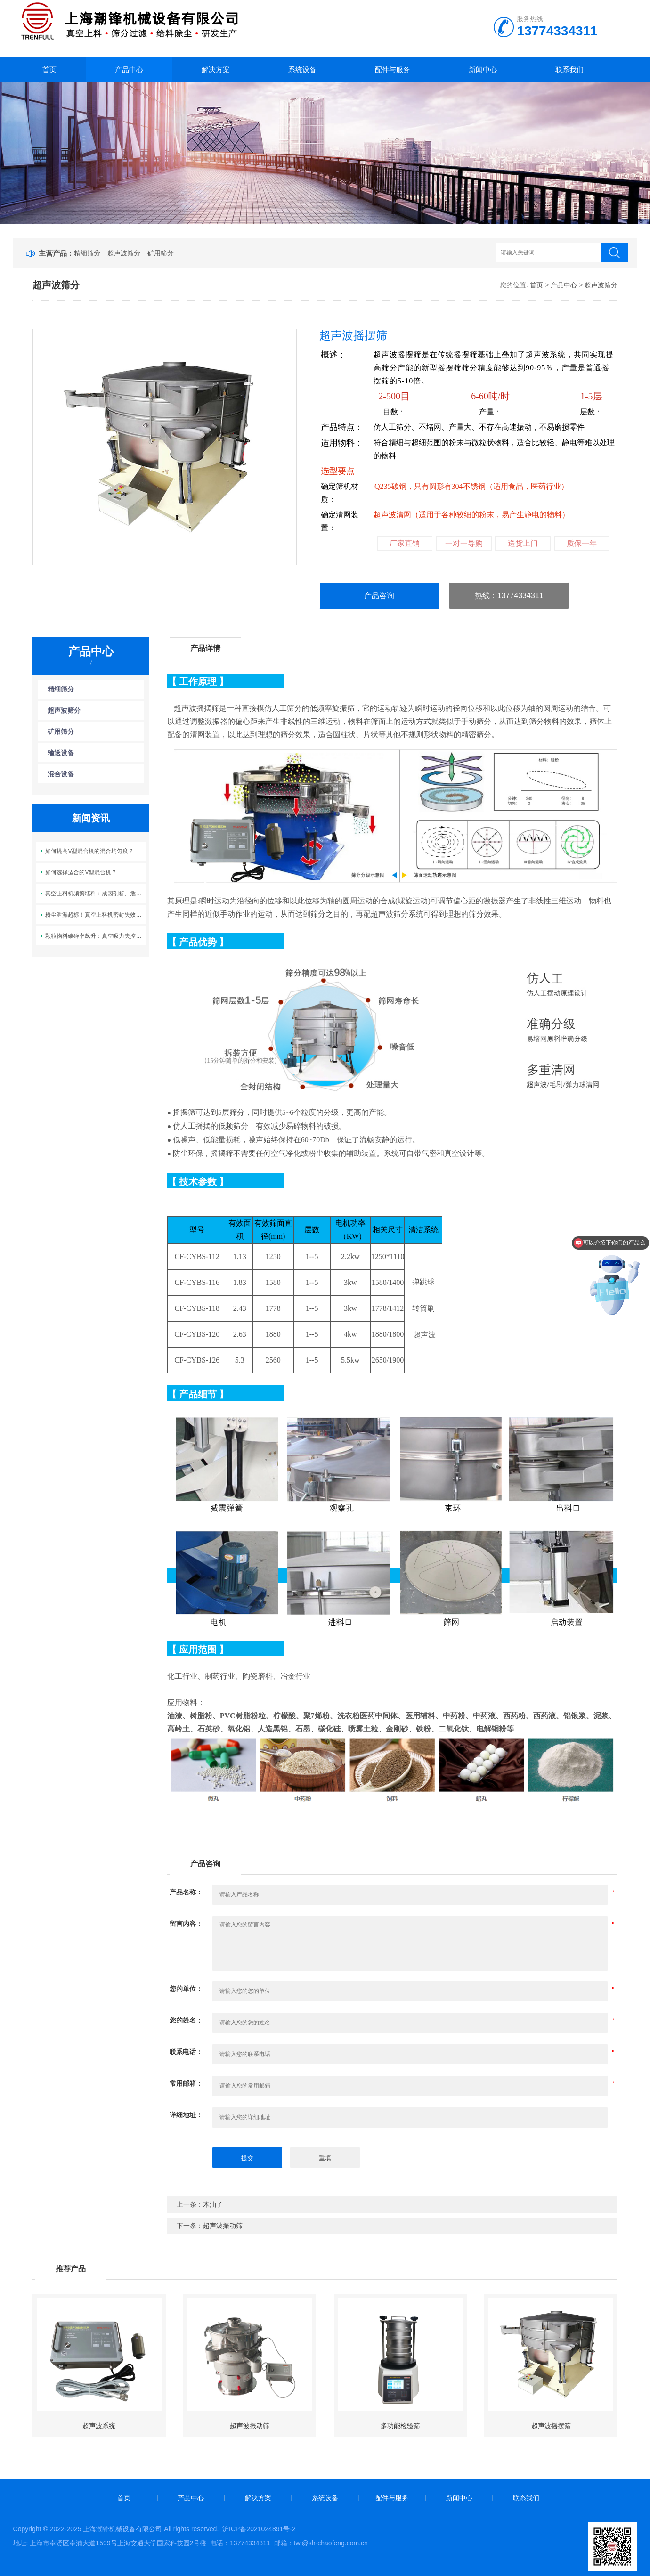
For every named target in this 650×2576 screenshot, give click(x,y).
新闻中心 (483, 69)
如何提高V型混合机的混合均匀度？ (89, 851)
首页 (49, 69)
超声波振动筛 (223, 2225)
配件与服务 (392, 69)
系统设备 (302, 69)
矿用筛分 (160, 253)
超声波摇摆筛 (551, 2426)
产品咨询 (379, 596)
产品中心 (129, 69)
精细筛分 (87, 253)
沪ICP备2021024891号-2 (259, 2529)
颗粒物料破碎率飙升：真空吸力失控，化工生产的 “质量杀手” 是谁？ (95, 936)
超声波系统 (98, 2426)
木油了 (213, 2204)
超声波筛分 (123, 253)
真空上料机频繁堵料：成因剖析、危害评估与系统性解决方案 (95, 893)
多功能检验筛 (400, 2426)
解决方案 (216, 69)
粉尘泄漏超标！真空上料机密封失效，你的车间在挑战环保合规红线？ (95, 914)
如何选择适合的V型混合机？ (81, 872)
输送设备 (61, 752)
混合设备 (61, 774)
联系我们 (569, 69)
